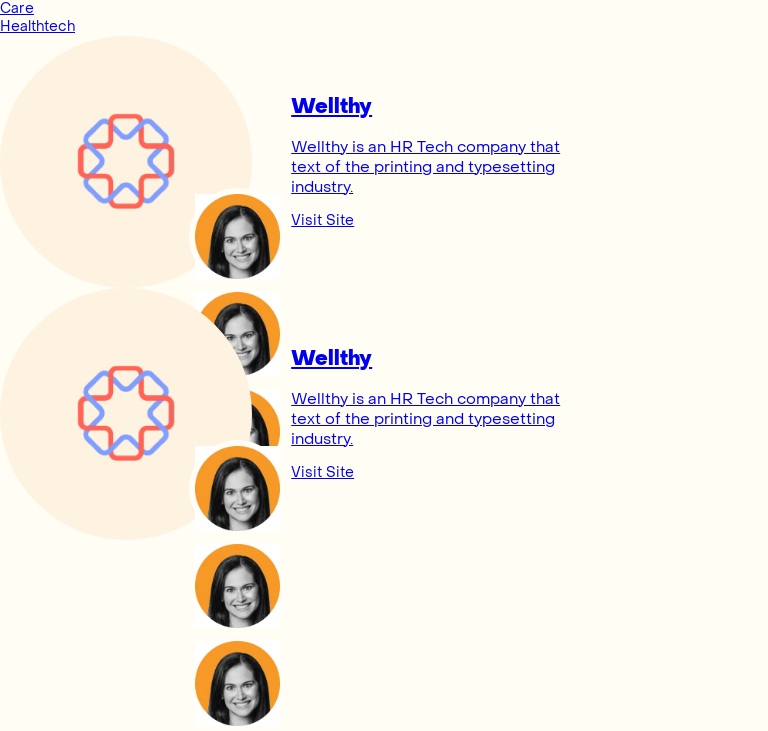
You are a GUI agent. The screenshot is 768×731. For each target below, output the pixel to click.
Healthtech (37, 26)
